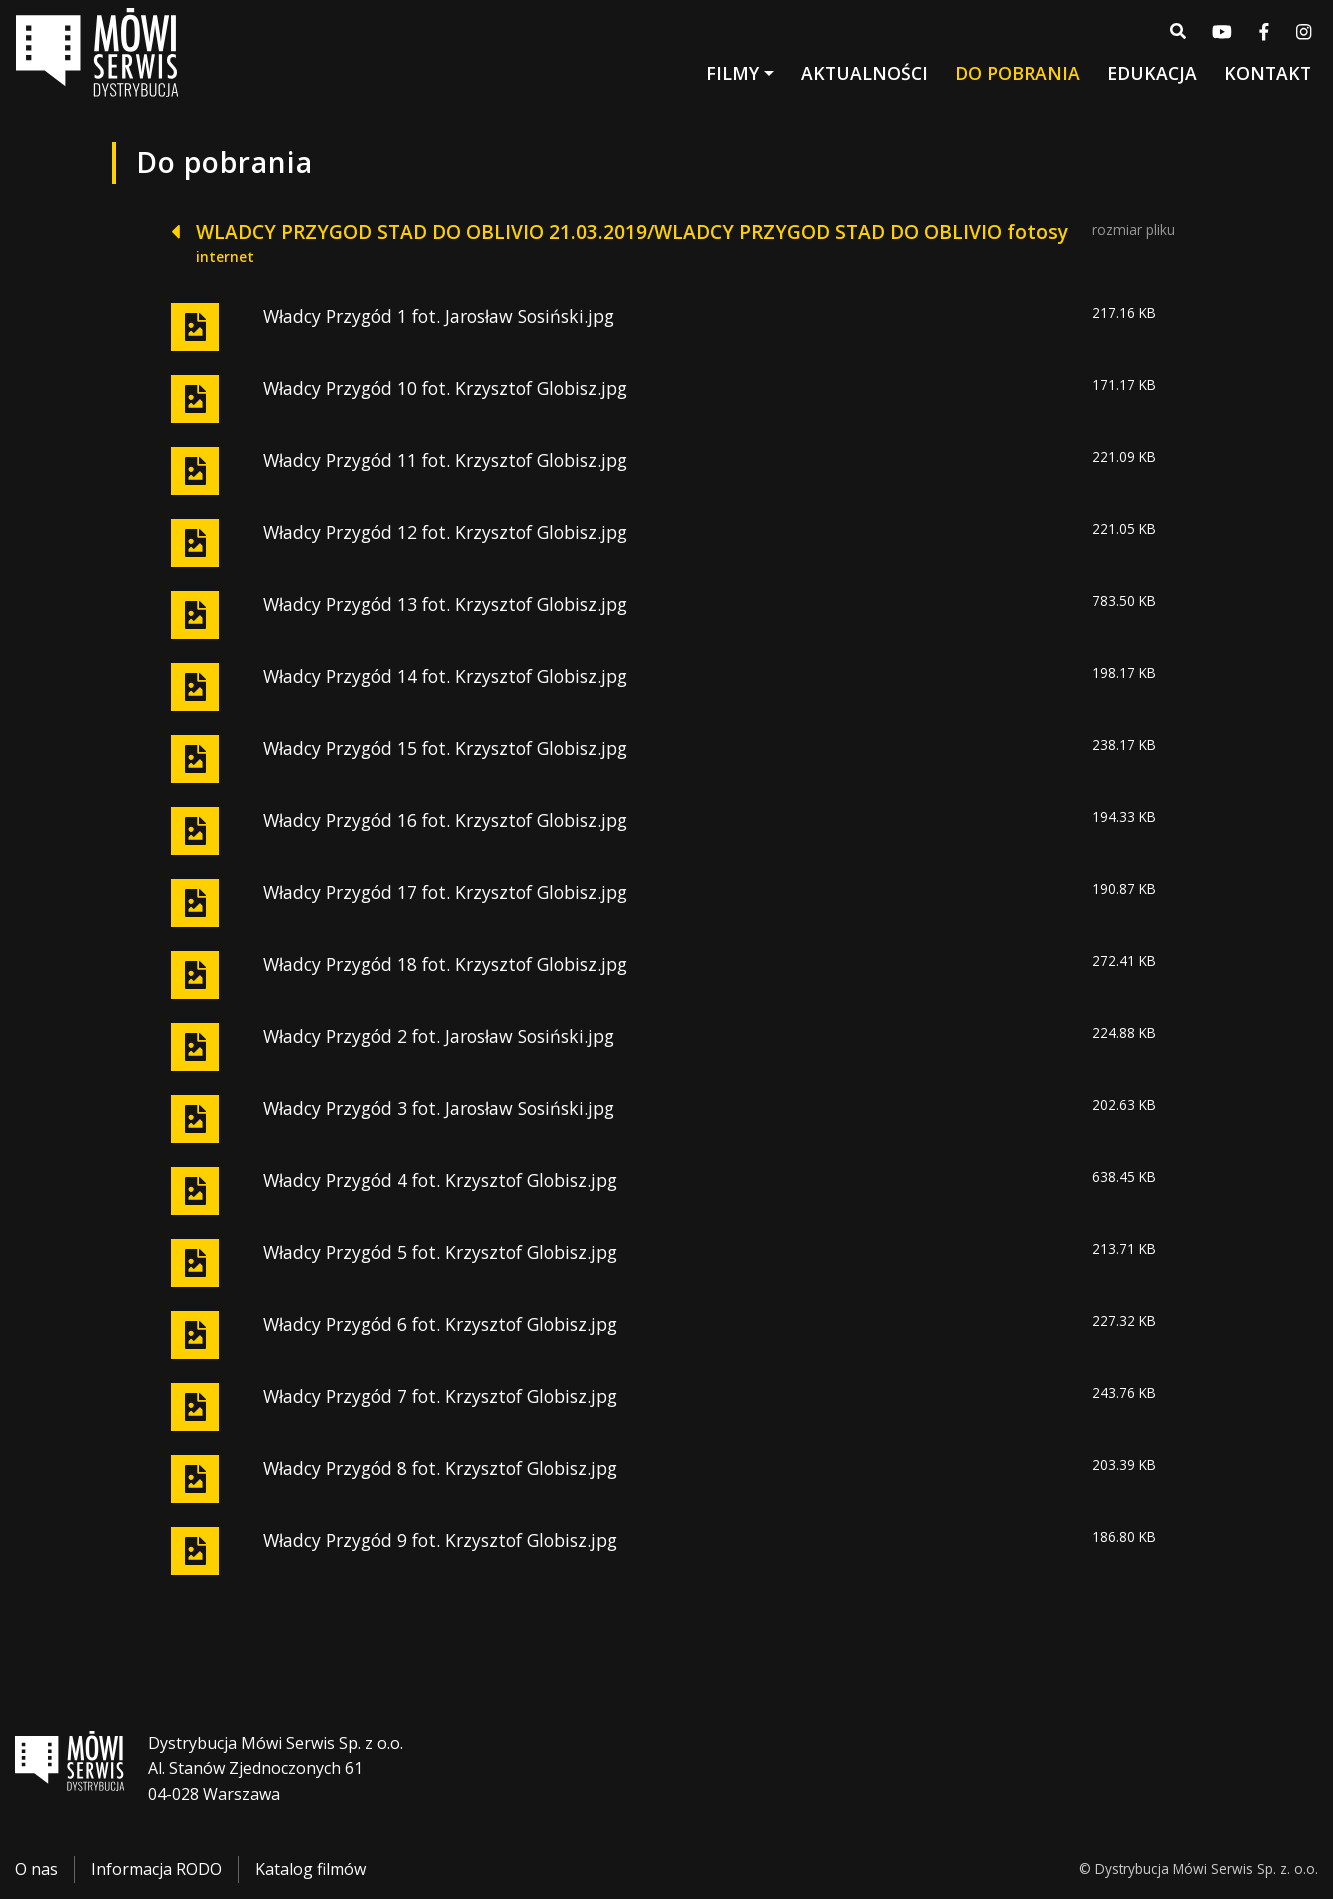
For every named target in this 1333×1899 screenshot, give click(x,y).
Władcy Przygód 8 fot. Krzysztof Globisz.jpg (440, 1468)
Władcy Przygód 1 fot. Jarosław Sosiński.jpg (438, 316)
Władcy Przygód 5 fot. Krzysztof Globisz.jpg (440, 1252)
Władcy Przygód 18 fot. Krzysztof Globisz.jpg (445, 964)
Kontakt (1267, 77)
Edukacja (1152, 77)
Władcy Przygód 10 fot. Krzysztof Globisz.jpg (445, 388)
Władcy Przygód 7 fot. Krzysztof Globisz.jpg (440, 1396)
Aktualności (864, 77)
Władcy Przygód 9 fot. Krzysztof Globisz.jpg (440, 1540)
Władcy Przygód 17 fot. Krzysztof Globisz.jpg (445, 892)
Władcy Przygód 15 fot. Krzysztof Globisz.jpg (445, 748)
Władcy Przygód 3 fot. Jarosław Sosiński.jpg (438, 1108)
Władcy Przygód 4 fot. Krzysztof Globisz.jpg (440, 1180)
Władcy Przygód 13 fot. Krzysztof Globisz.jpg (445, 604)
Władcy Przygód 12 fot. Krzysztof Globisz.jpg (445, 532)
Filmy (732, 77)
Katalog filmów (310, 1870)
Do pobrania (1017, 77)
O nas (36, 1870)
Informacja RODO (156, 1870)
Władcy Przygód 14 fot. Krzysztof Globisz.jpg (445, 676)
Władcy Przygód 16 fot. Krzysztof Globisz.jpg (445, 820)
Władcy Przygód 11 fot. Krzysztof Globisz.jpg (445, 460)
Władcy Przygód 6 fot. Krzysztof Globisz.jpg (440, 1324)
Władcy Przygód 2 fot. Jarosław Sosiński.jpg (438, 1036)
